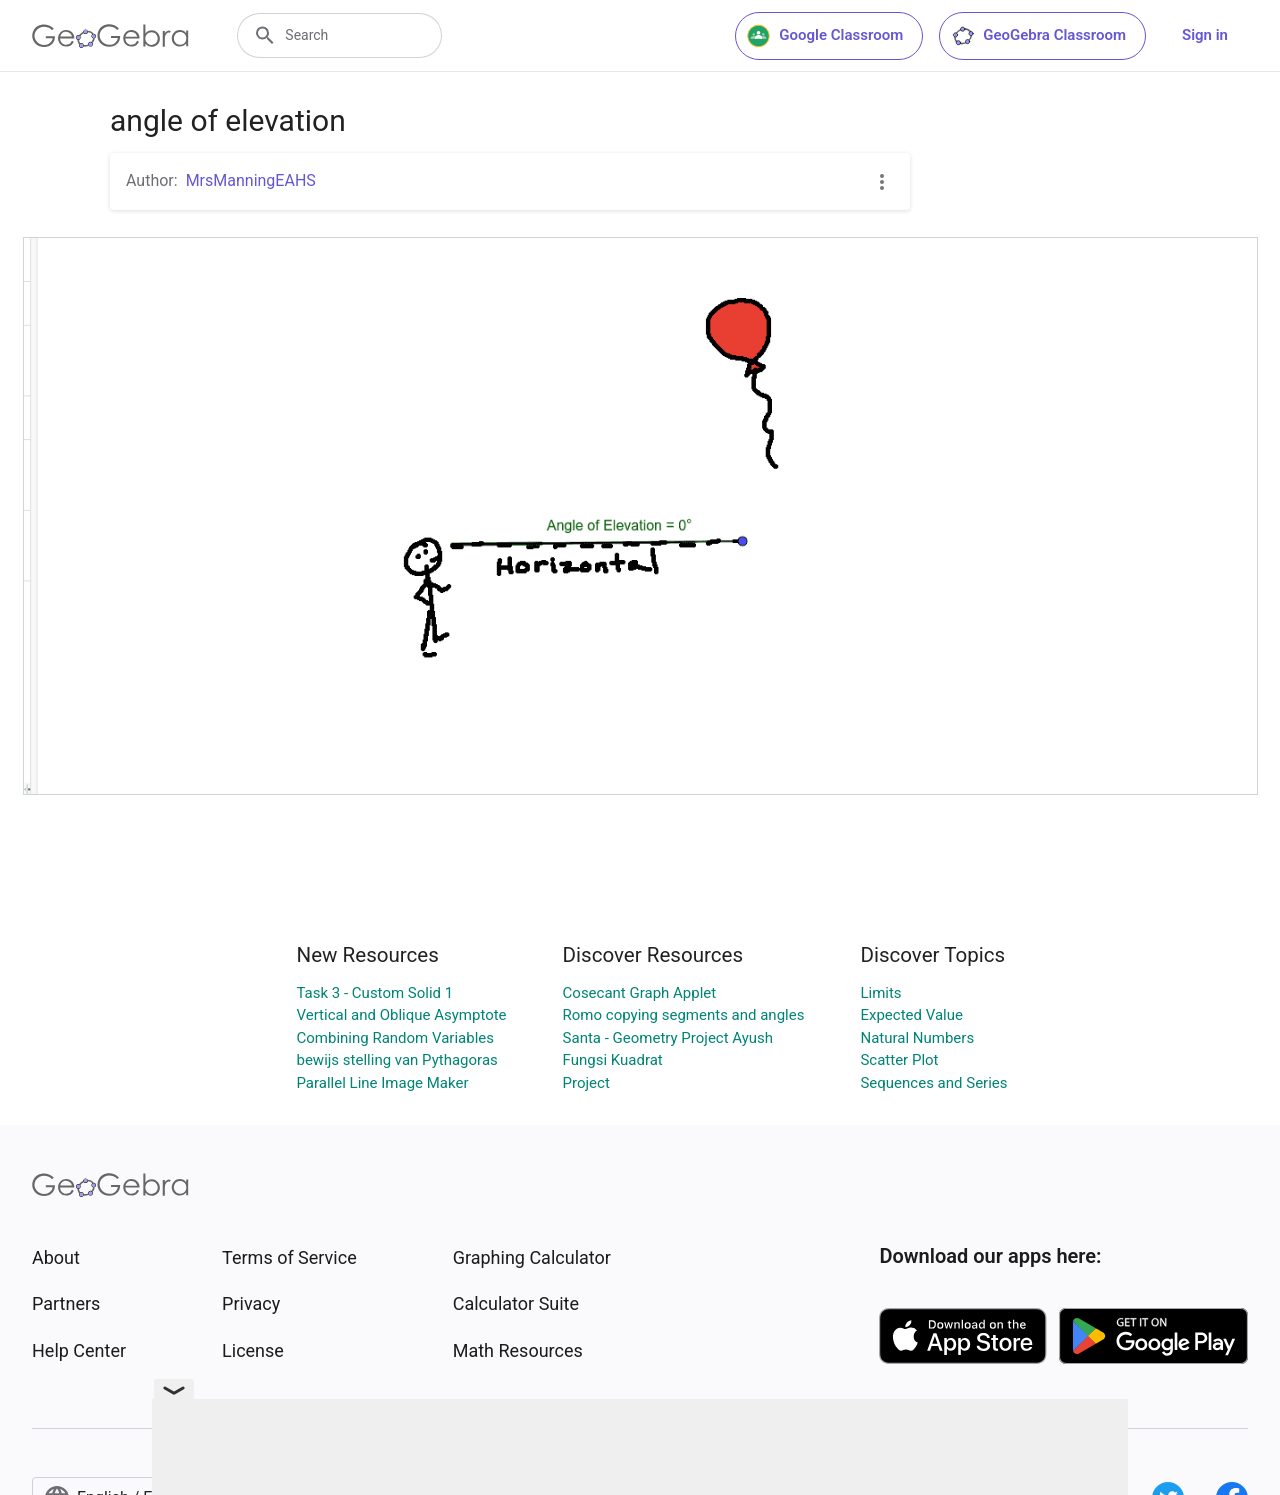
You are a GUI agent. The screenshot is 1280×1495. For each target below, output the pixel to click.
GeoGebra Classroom (1038, 36)
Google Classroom (825, 36)
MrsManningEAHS (251, 180)
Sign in (1205, 35)
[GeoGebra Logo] (110, 36)
